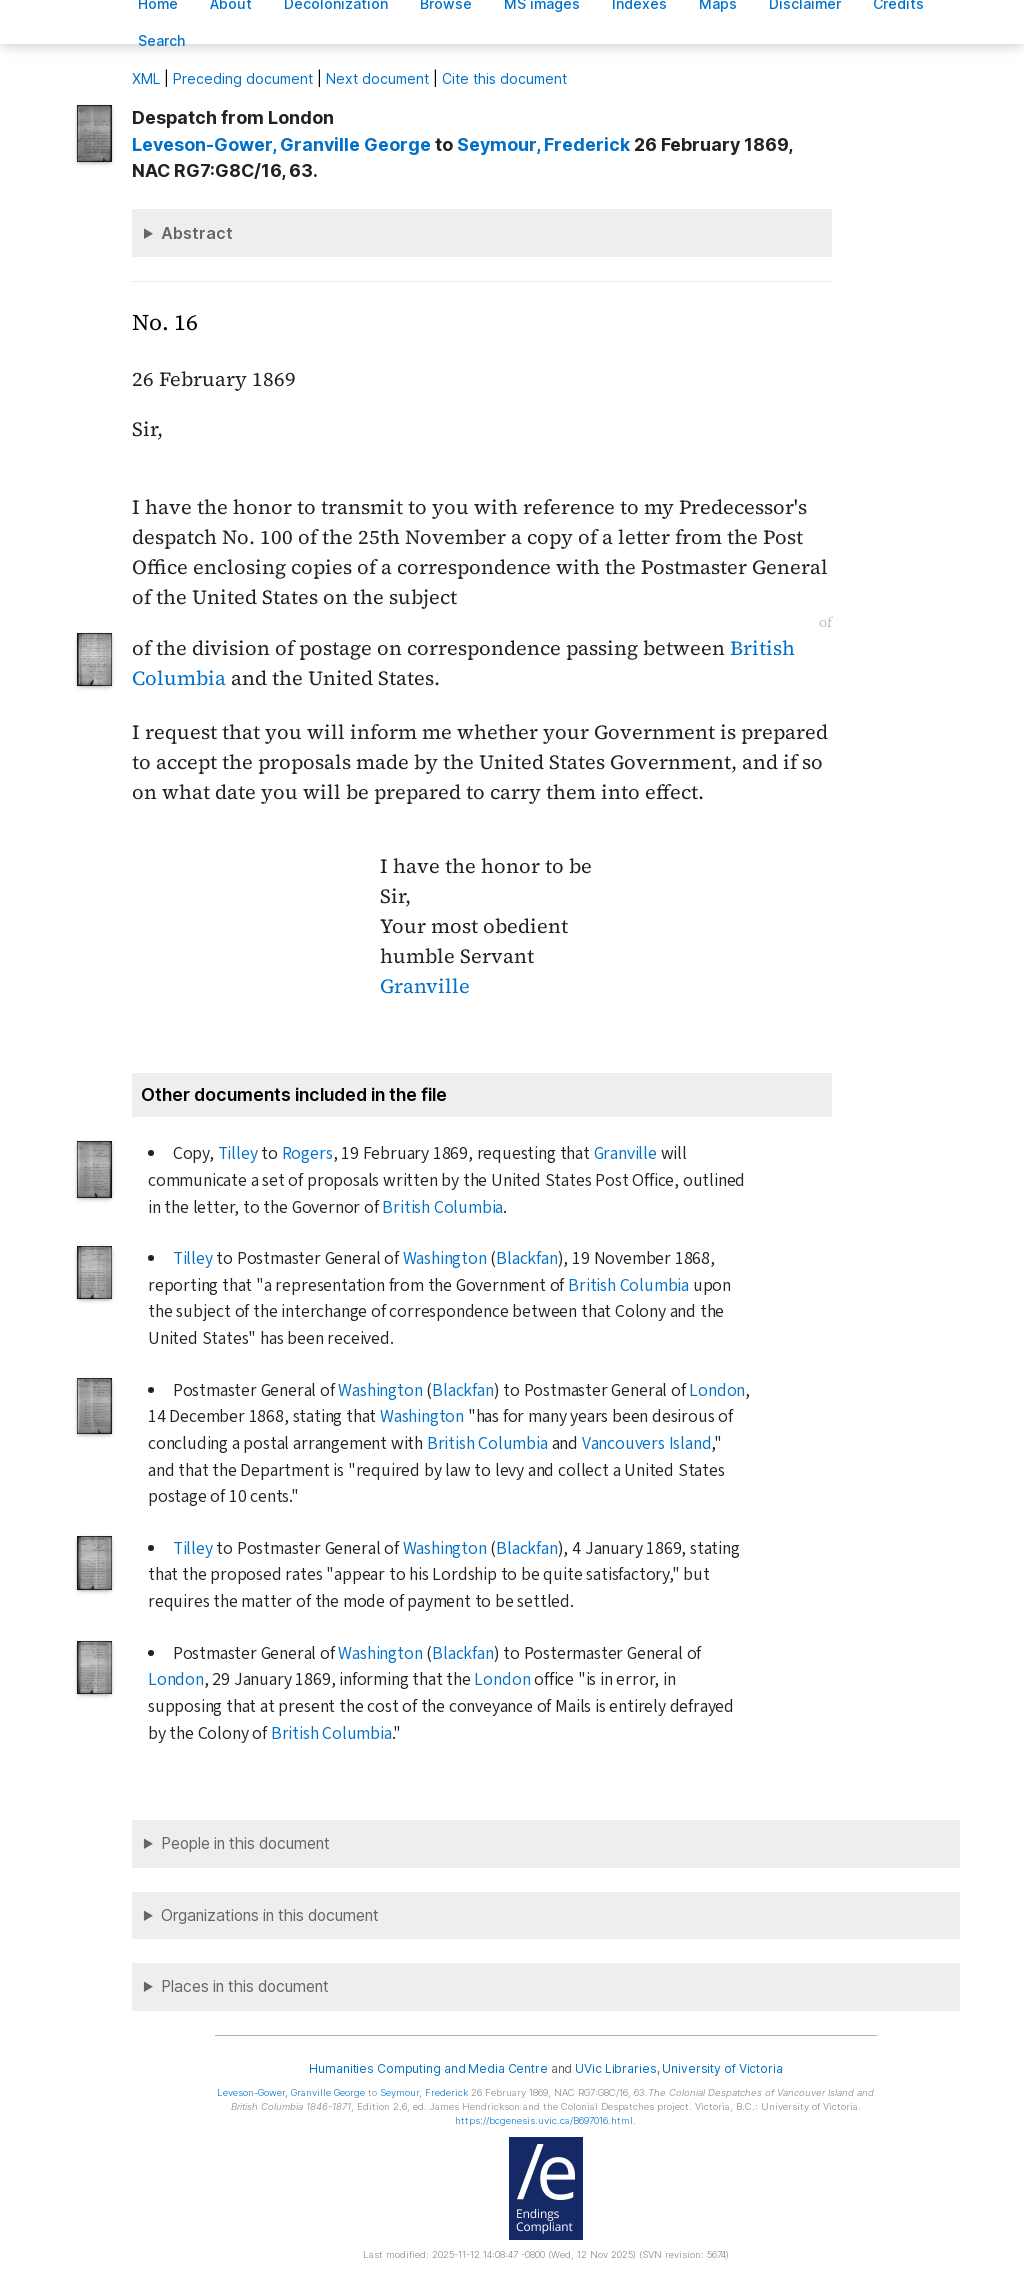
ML (146, 78)
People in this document (245, 1843)
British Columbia (442, 1207)
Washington (445, 1258)
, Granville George (281, 144)
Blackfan (526, 1258)
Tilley (238, 1153)
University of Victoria (722, 2068)
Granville (425, 986)
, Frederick (543, 144)
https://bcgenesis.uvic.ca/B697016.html (544, 2120)
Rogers (307, 1153)
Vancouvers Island (647, 1443)
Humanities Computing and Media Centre (428, 2068)
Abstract (197, 233)
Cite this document (504, 78)
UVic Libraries (615, 2068)
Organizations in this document (270, 1915)
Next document (377, 78)
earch (162, 40)
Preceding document (243, 78)
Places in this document (245, 1986)
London (717, 1390)
